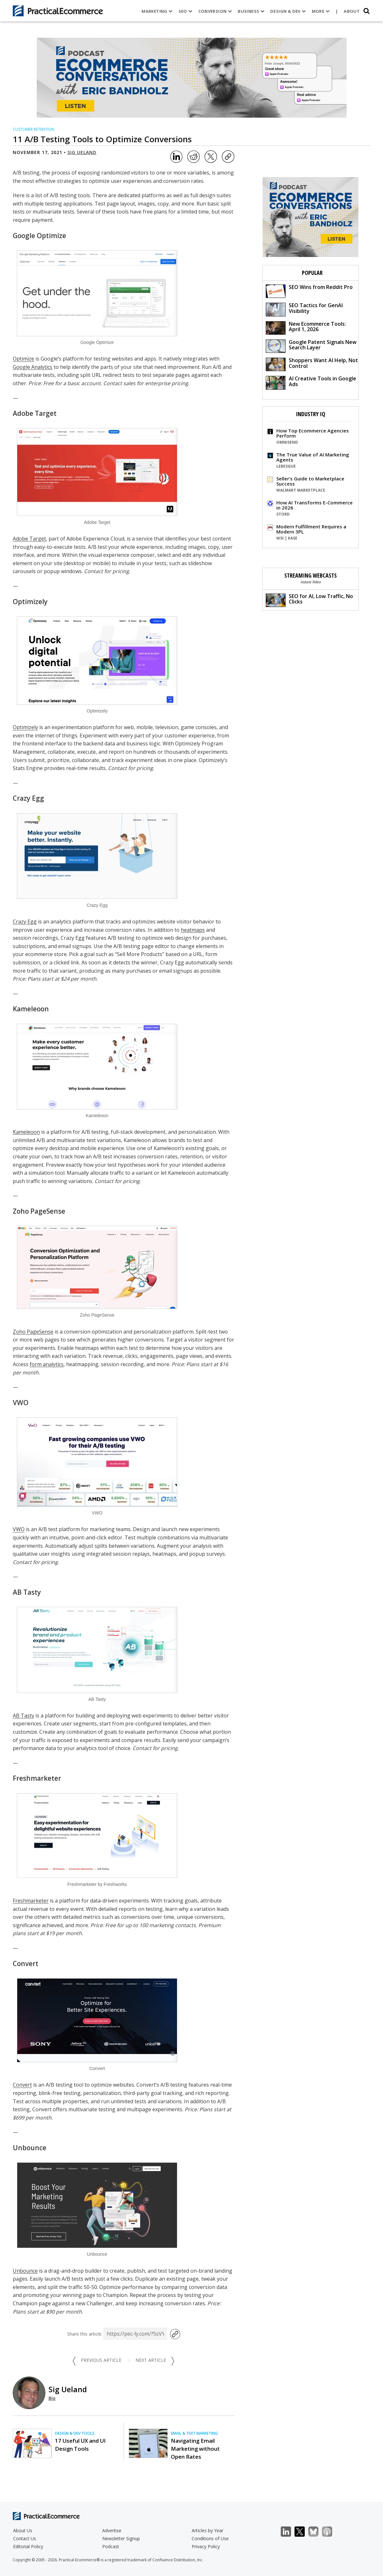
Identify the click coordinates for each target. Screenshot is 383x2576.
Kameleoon (31, 1008)
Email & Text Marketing (194, 2433)
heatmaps (193, 929)
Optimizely (30, 601)
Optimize (23, 358)
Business (250, 11)
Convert (25, 1963)
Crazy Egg (28, 798)
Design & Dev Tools (75, 2433)
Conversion (214, 11)
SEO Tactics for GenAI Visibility (304, 309)
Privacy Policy (206, 2546)
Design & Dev (287, 11)
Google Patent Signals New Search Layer (311, 346)
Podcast (110, 2546)
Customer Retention (33, 129)
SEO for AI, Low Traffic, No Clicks (309, 600)
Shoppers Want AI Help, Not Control (312, 364)
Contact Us (24, 2538)
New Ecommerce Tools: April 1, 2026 (306, 327)
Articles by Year (207, 2530)
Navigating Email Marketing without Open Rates (195, 2448)
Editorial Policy (28, 2546)
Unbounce (29, 2147)
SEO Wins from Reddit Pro (309, 291)
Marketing (156, 11)
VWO (20, 1402)
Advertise (111, 2530)
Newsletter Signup (121, 2538)
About (351, 11)
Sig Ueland (81, 152)
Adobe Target (35, 413)
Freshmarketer (37, 1778)
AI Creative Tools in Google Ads (311, 382)
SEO (185, 11)
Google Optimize (39, 235)
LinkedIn (289, 2531)
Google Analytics (32, 366)
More (320, 11)
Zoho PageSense (39, 1211)
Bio (52, 2398)
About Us (22, 2530)
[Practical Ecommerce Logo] (58, 10)
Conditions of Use (210, 2538)
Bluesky (316, 2531)
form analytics (47, 1364)
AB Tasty (27, 1592)
